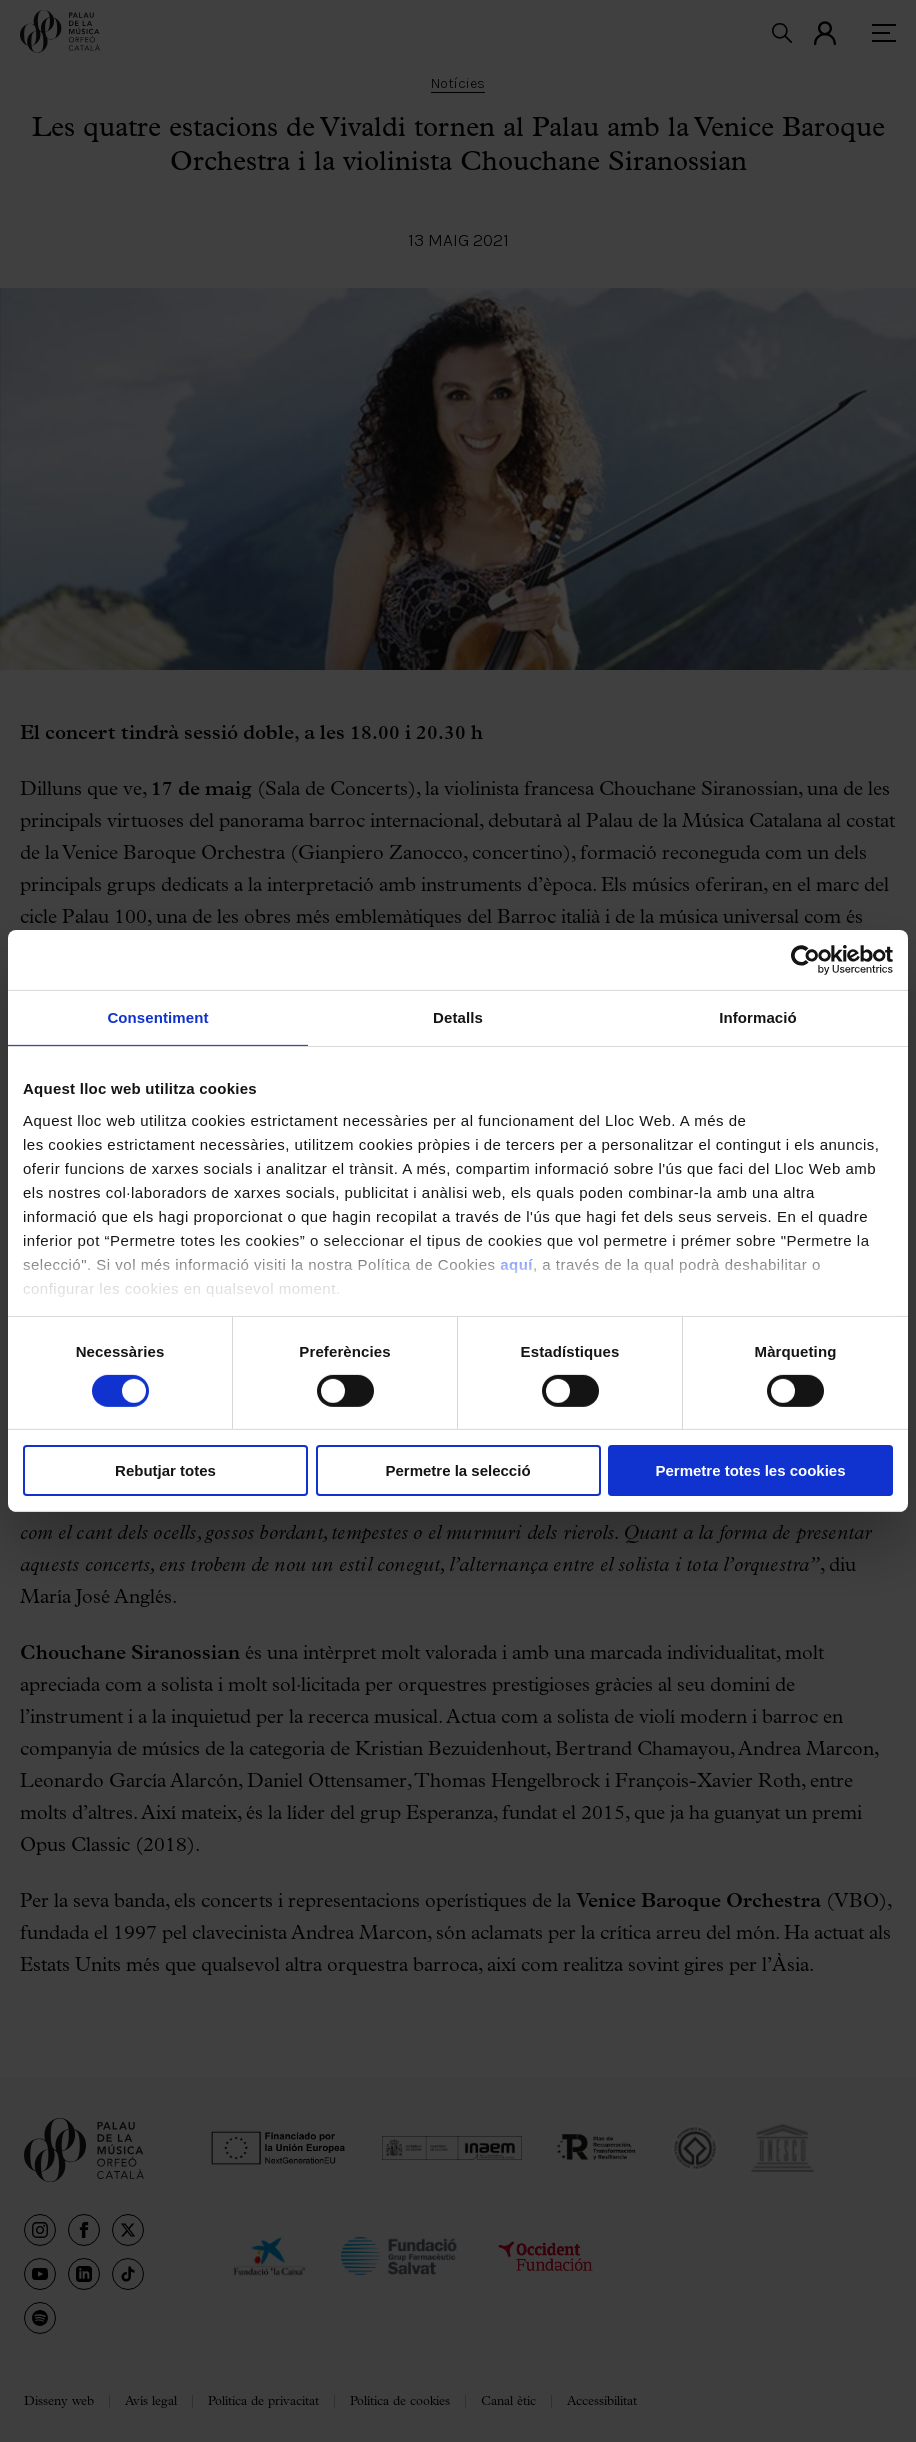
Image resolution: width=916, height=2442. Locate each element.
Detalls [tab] (458, 1017)
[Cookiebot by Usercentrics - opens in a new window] (805, 960)
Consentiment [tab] (157, 1017)
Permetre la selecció (457, 1470)
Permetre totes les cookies (750, 1470)
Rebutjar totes (165, 1470)
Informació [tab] (758, 1017)
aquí (516, 1263)
